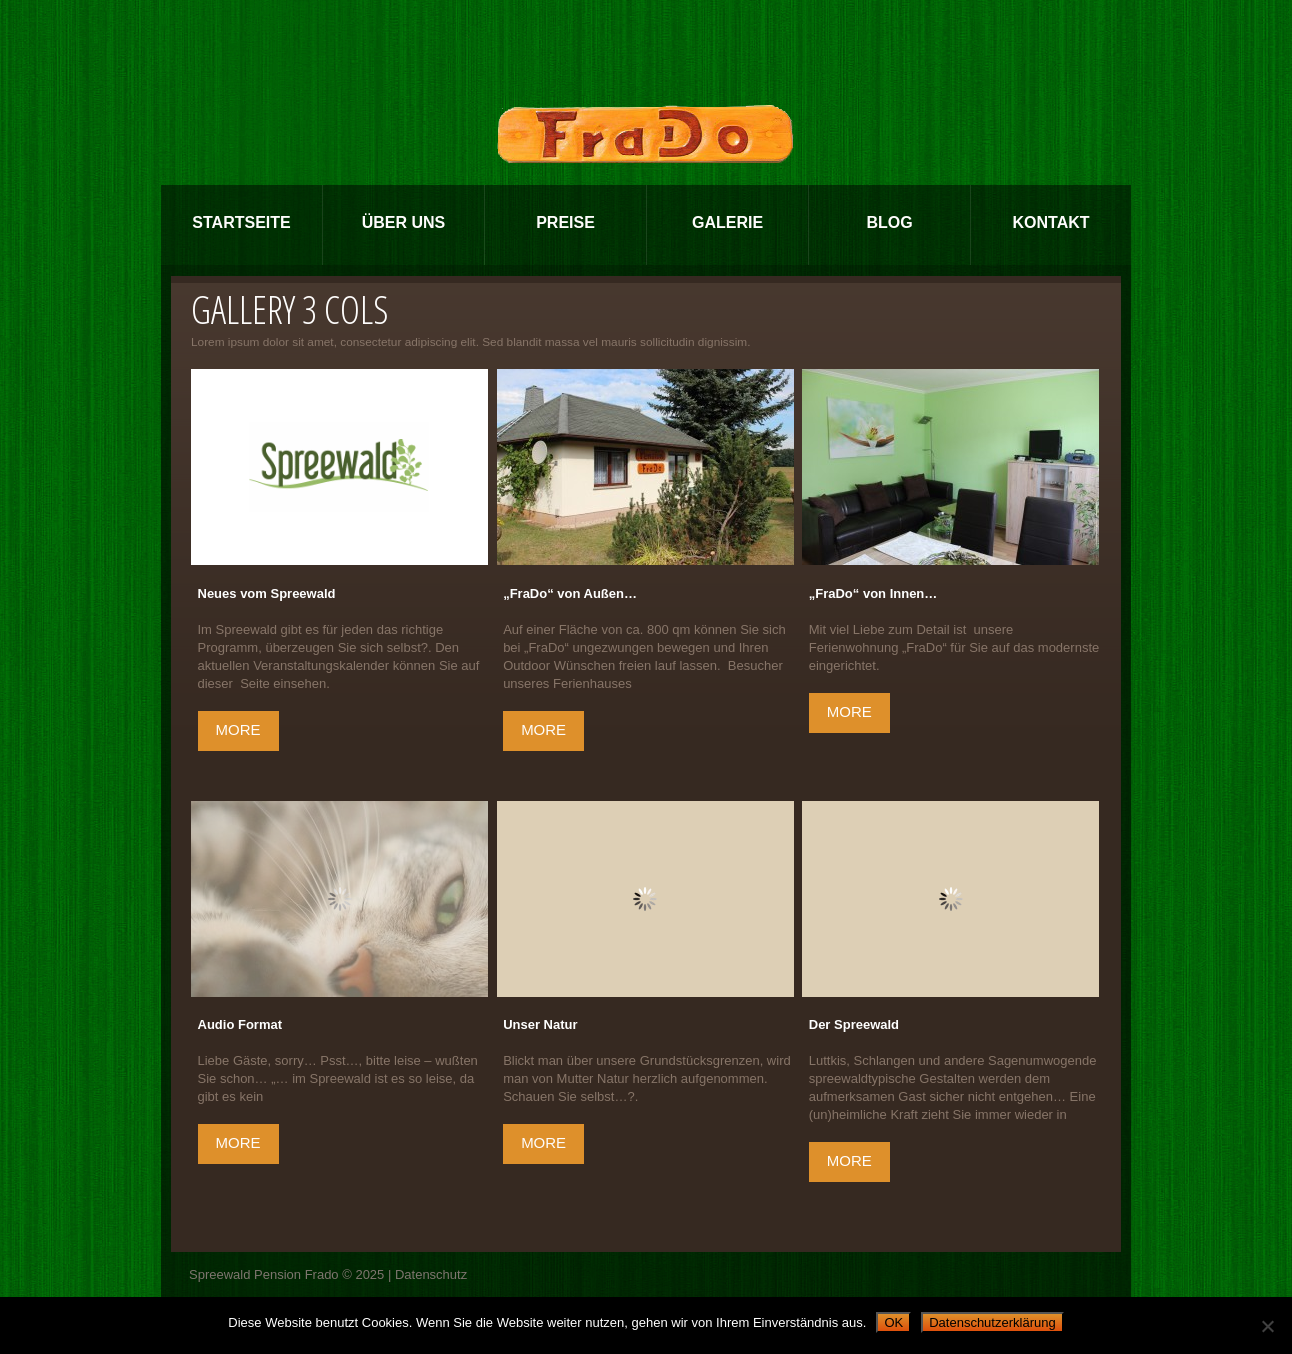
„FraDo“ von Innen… (873, 593)
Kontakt (1050, 222)
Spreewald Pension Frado (264, 1274)
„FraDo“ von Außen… (570, 593)
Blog (889, 222)
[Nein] (1267, 1326)
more (238, 729)
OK (893, 1322)
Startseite (241, 222)
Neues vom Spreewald (267, 593)
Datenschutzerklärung (992, 1322)
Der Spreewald (854, 1024)
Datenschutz (431, 1274)
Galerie (727, 222)
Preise (565, 222)
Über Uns (404, 222)
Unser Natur (540, 1024)
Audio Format (240, 1024)
